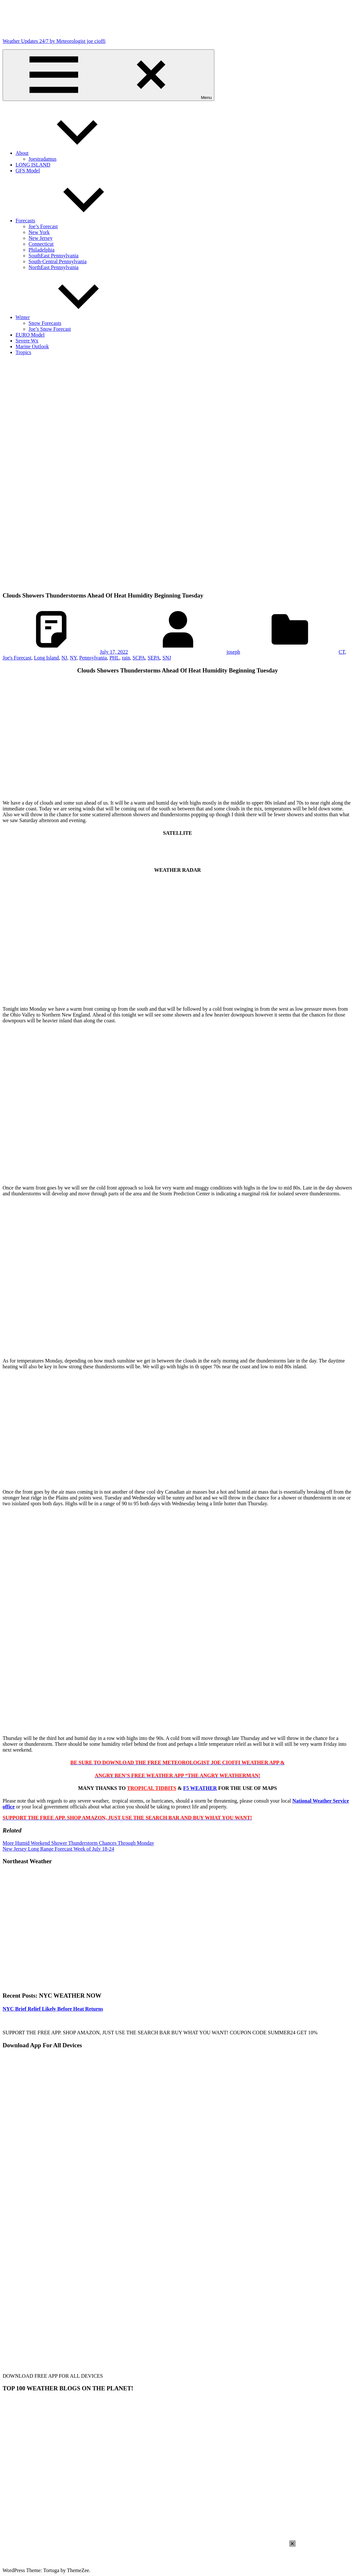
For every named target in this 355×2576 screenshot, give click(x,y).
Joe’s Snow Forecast (50, 329)
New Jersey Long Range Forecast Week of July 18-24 (58, 1849)
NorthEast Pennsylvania (53, 267)
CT (341, 652)
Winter (71, 317)
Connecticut (41, 244)
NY (73, 657)
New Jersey (41, 238)
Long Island (46, 657)
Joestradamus (42, 159)
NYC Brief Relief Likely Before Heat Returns (53, 2009)
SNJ (166, 657)
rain (126, 657)
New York (39, 232)
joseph (233, 652)
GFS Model (28, 170)
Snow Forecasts (45, 323)
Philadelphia (41, 250)
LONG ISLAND (33, 164)
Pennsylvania (93, 657)
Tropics (23, 352)
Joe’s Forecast (43, 226)
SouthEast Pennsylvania (53, 255)
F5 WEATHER (200, 1788)
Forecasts (74, 220)
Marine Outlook (32, 346)
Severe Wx (27, 340)
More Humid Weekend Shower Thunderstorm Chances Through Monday (78, 1843)
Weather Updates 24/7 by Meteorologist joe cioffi (54, 41)
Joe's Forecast (17, 657)
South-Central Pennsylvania (58, 261)
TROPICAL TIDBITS (151, 1788)
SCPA (139, 657)
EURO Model (30, 335)
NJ (64, 657)
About (71, 153)
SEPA (154, 657)
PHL (114, 657)
